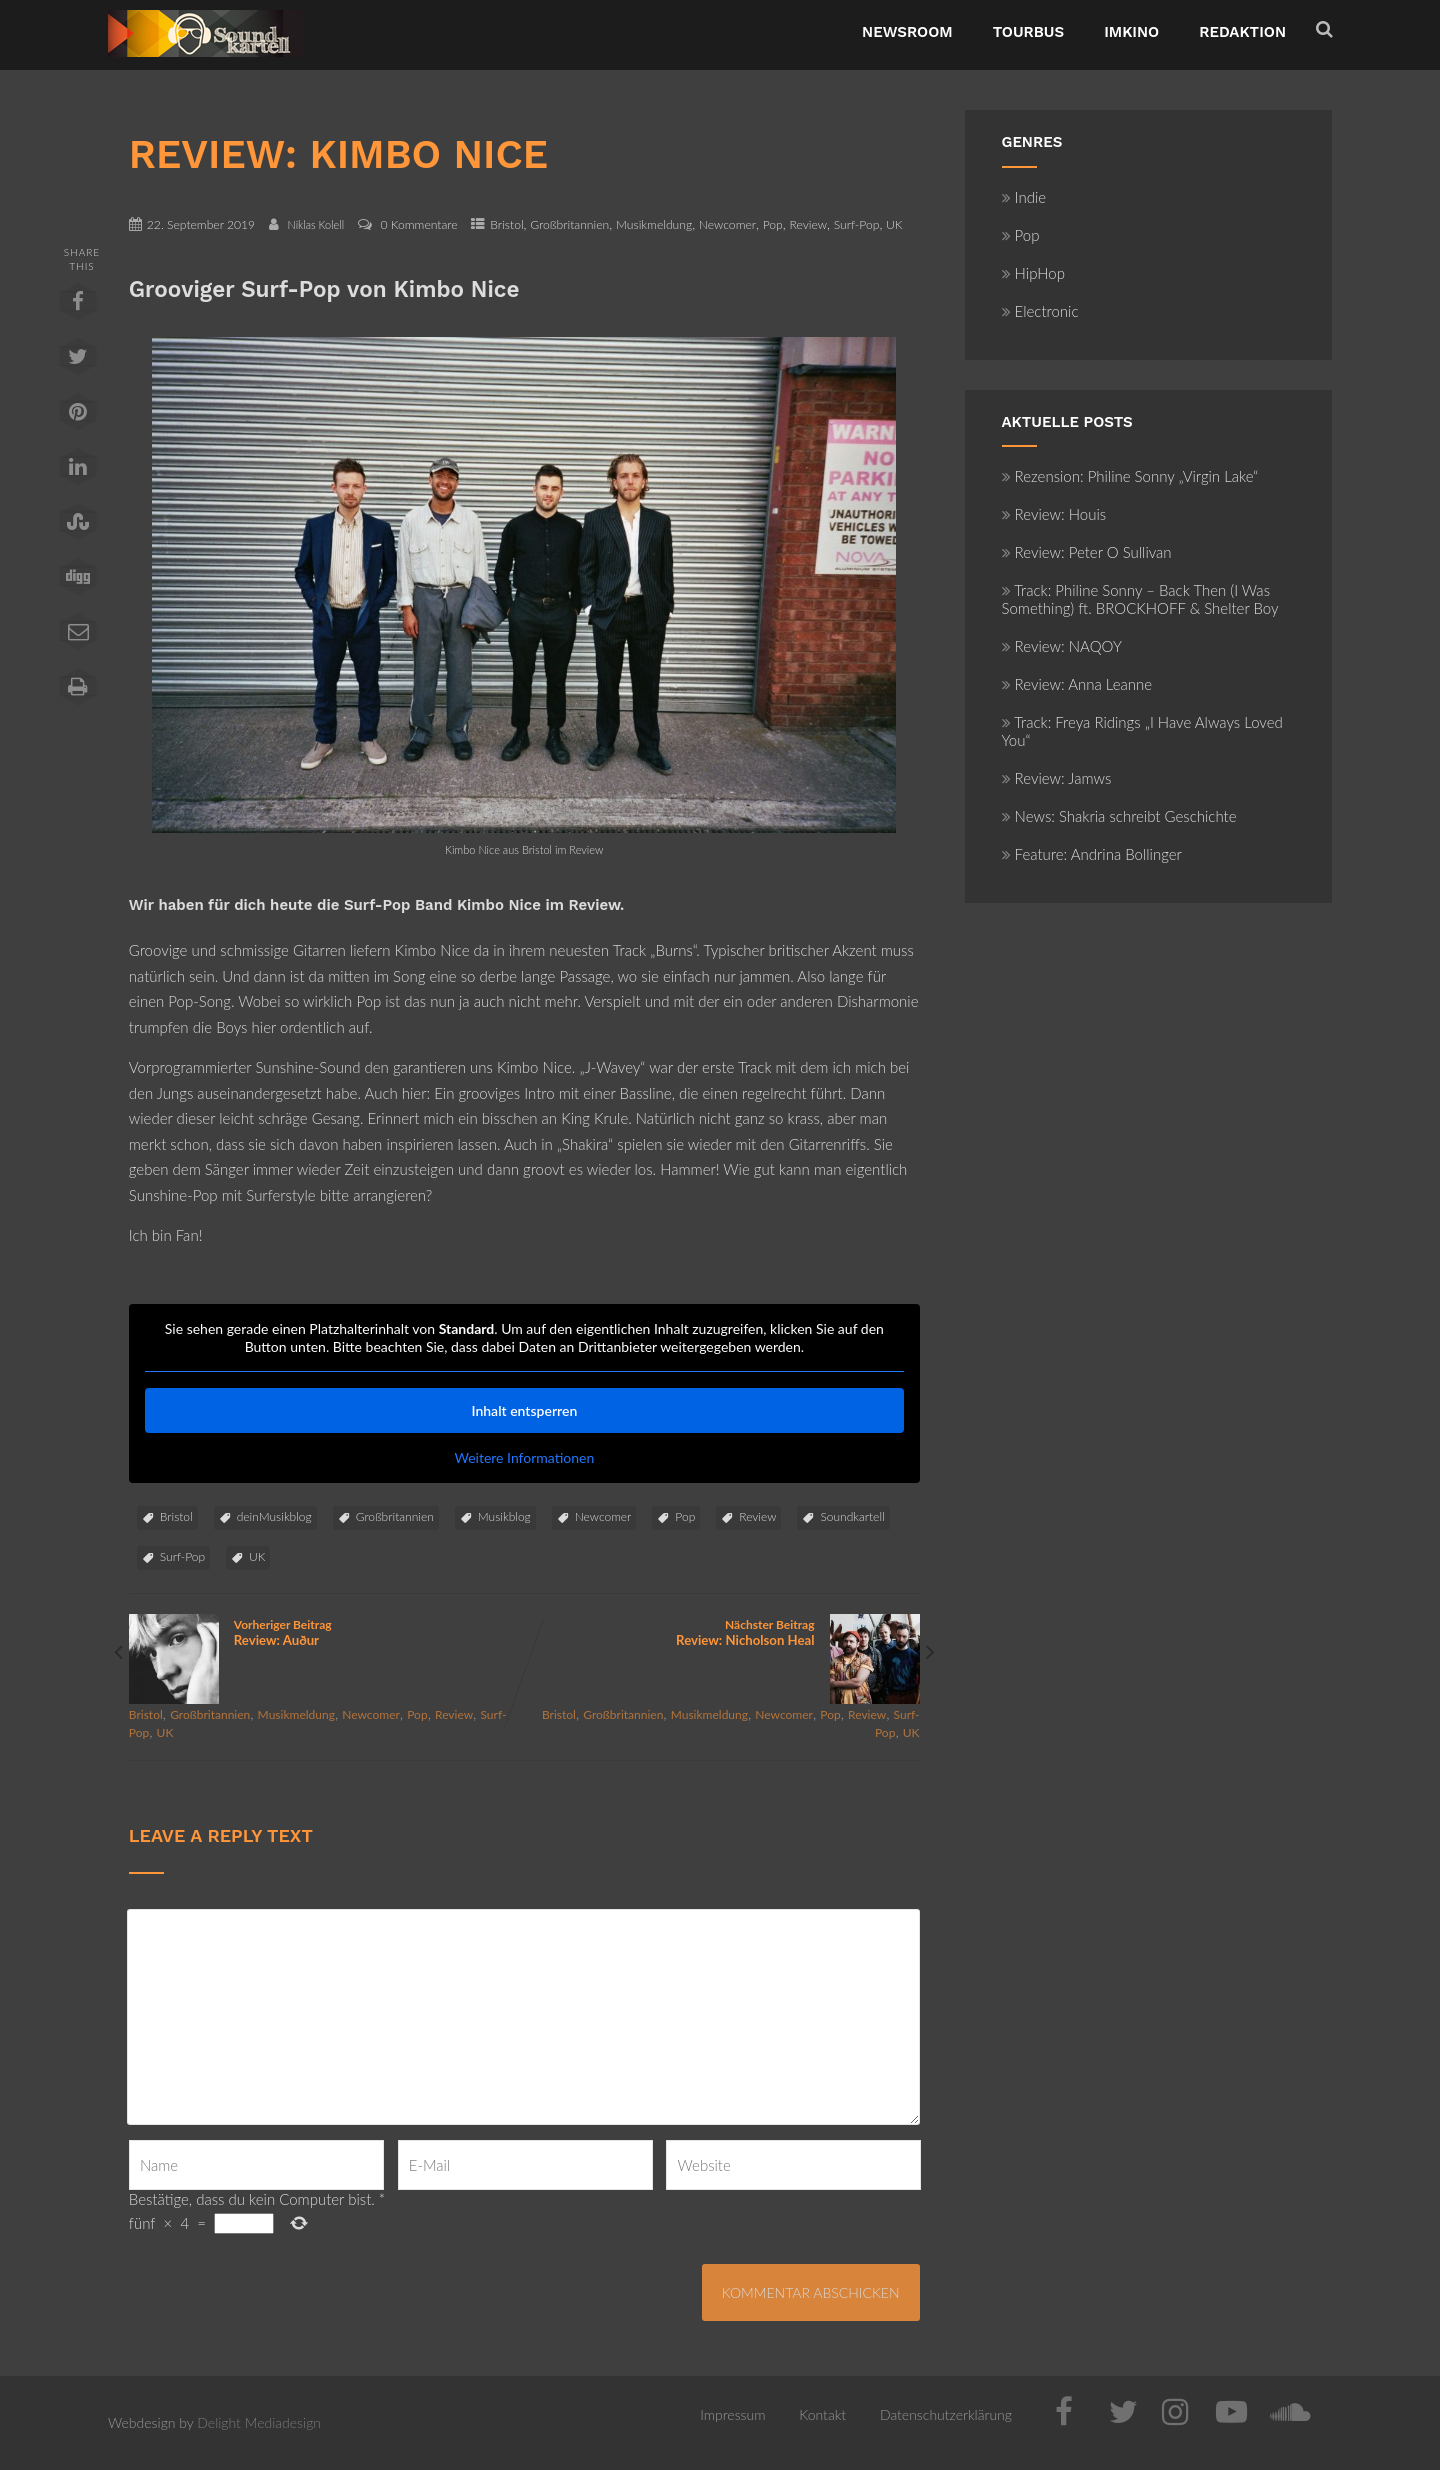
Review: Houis (1054, 514)
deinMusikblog (274, 1516)
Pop (773, 224)
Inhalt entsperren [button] (524, 1410)
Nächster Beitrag (721, 1632)
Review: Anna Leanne (1077, 684)
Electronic (1040, 311)
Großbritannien (569, 224)
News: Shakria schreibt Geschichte (1119, 816)
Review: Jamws (1057, 778)
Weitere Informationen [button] (524, 1457)
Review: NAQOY (1062, 646)
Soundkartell (852, 1516)
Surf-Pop (857, 224)
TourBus (1029, 32)
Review (808, 224)
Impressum (732, 2414)
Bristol (506, 224)
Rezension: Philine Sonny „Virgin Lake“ (1130, 476)
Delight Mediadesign (259, 2422)
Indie (1024, 197)
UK (894, 224)
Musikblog (504, 1516)
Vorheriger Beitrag (326, 1632)
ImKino (1131, 32)
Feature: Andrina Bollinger (1092, 854)
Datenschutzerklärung (946, 2414)
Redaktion (1242, 32)
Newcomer (727, 224)
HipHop (1033, 273)
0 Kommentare (419, 224)
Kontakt (822, 2414)
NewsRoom (907, 32)
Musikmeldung (654, 224)
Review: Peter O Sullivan (1087, 552)
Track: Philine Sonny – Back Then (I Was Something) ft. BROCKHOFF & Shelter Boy (1140, 599)
